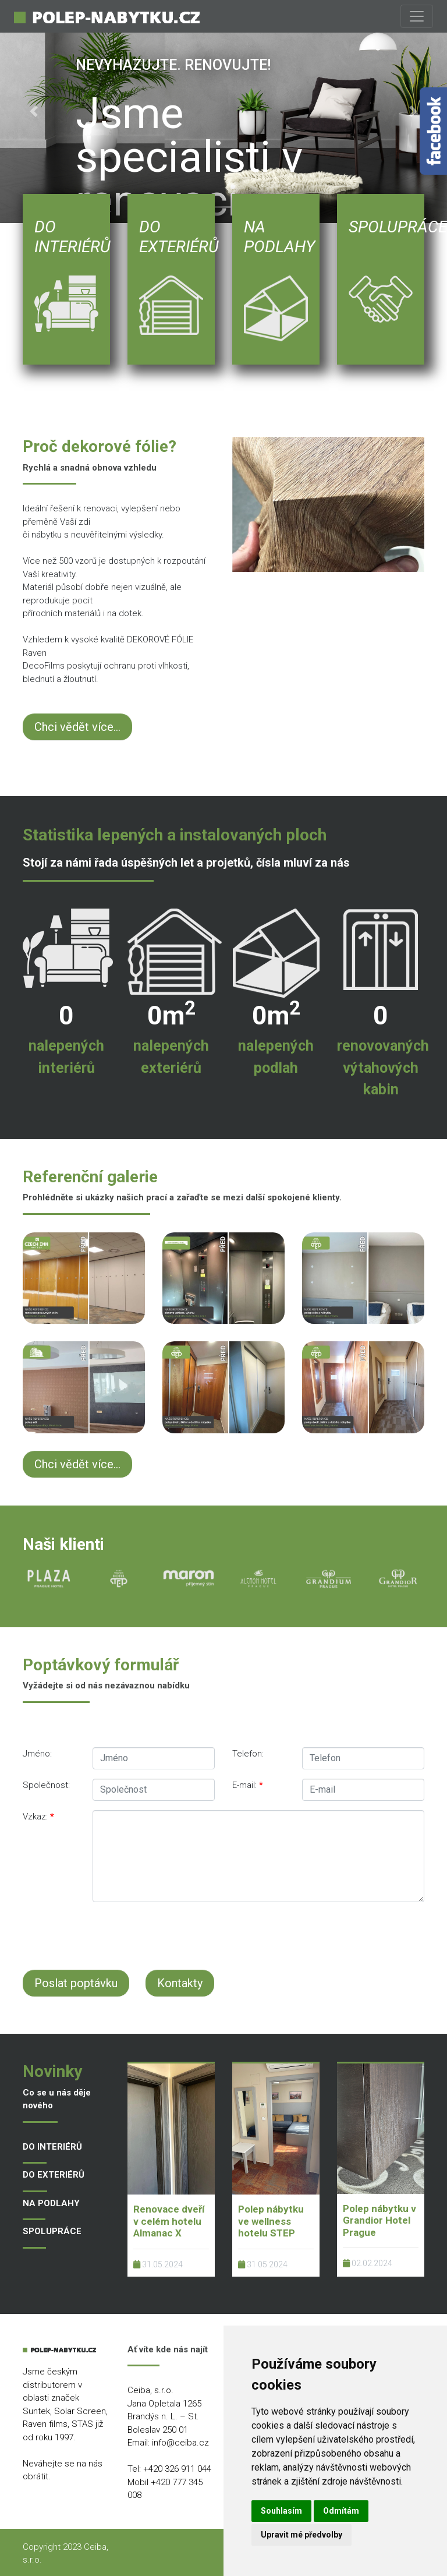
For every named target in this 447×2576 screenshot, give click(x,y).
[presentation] (233, 1934)
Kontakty (180, 1983)
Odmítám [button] (341, 2510)
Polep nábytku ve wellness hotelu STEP (271, 2221)
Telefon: (248, 1753)
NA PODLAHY (51, 2203)
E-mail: (247, 1785)
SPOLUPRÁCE (52, 2231)
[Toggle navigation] (416, 16)
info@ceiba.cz (180, 2442)
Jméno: (37, 1753)
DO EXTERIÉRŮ (53, 2174)
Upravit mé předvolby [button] (301, 2534)
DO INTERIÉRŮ (52, 2147)
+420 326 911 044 (177, 2469)
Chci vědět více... (77, 727)
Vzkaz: (38, 1816)
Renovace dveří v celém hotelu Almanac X (169, 2221)
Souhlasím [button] (281, 2510)
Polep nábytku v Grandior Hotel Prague (379, 2220)
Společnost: (46, 1785)
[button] (33, 111)
